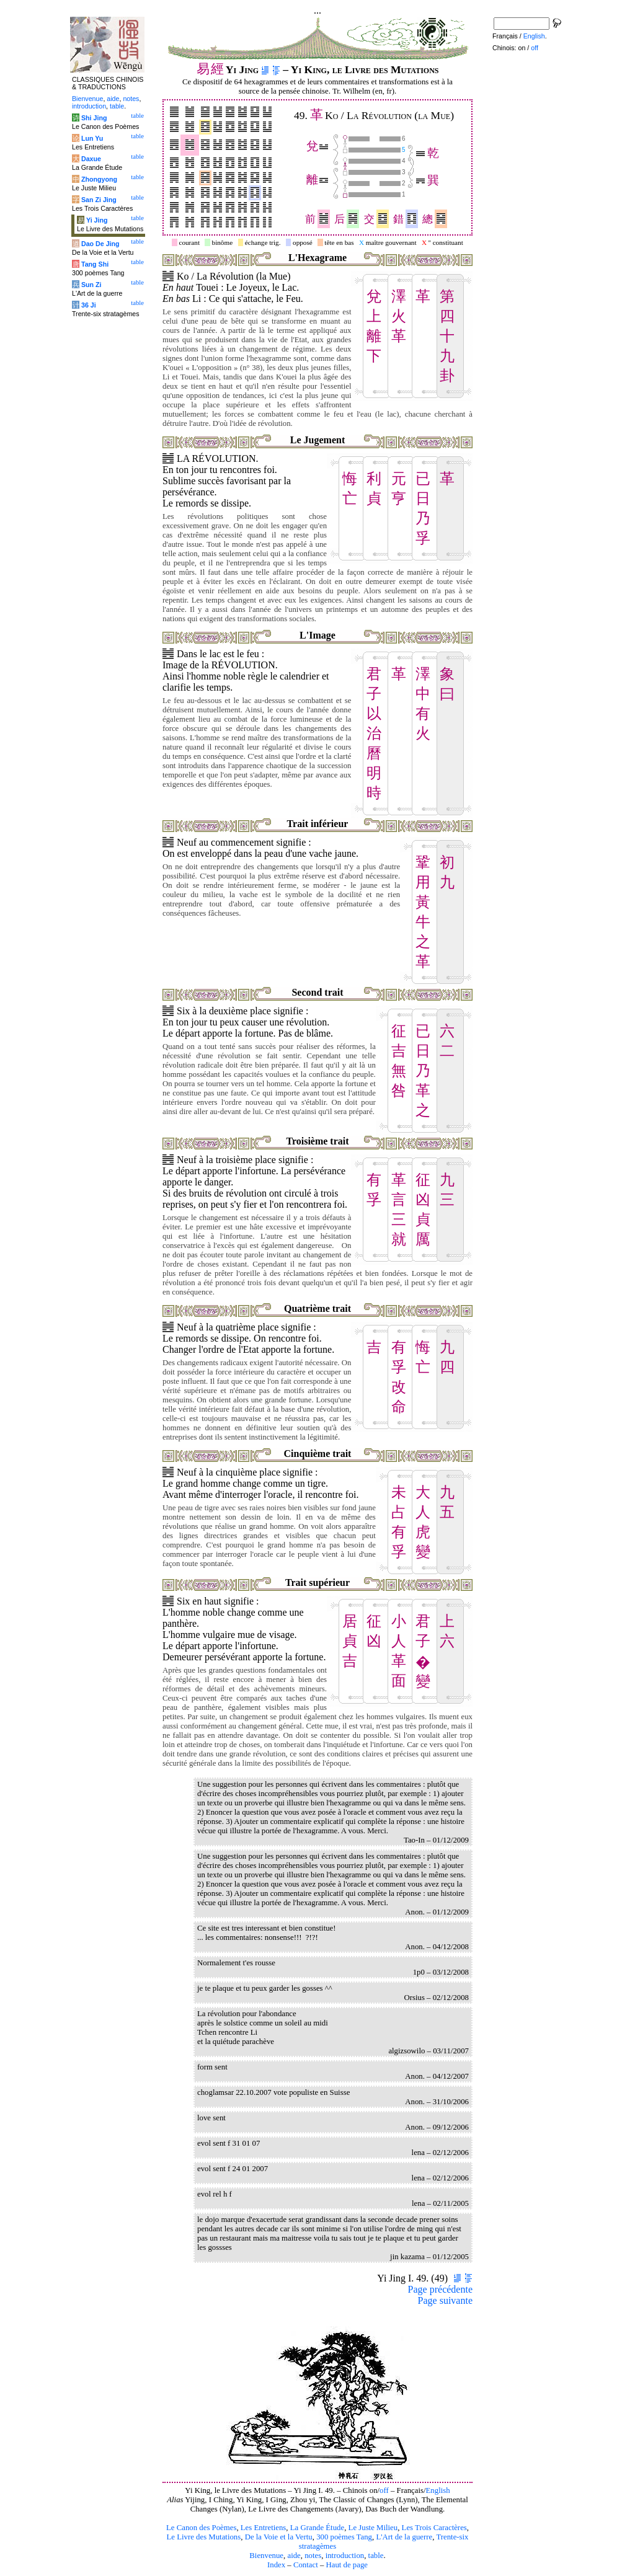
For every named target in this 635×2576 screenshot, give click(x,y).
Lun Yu (92, 138)
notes (312, 2555)
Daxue (91, 158)
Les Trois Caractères (434, 2527)
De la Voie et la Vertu (279, 2537)
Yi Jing (97, 220)
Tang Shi (95, 264)
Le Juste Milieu (373, 2527)
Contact (305, 2565)
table (376, 2555)
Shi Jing (94, 118)
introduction (345, 2555)
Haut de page (347, 2565)
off (384, 2490)
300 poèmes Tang (344, 2537)
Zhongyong (99, 179)
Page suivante (445, 2300)
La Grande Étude (317, 2527)
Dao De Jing (100, 243)
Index (276, 2565)
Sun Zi (91, 284)
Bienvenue (266, 2555)
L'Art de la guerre (404, 2537)
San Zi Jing (99, 199)
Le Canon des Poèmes (201, 2527)
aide (293, 2555)
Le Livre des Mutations (203, 2537)
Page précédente (440, 2289)
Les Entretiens (263, 2527)
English (438, 2490)
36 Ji (88, 305)
